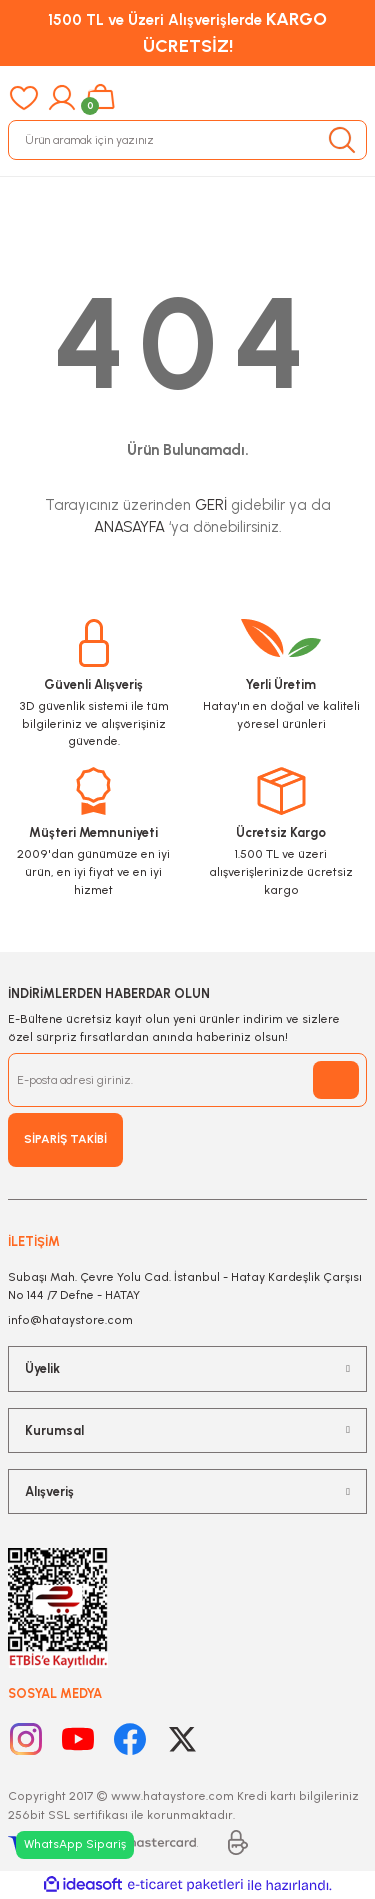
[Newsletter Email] (187, 1080)
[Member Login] (62, 98)
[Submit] (336, 1080)
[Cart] (100, 98)
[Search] (187, 140)
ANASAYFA (129, 527)
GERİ (211, 505)
